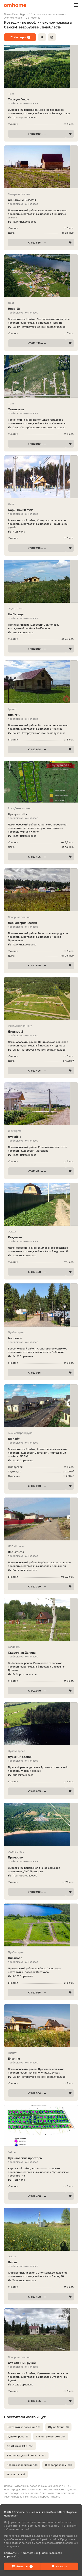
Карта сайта (11, 2556)
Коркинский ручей (41, 510)
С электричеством (51, 2436)
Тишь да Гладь (41, 99)
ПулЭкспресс (18, 2436)
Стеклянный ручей (41, 2363)
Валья (41, 2262)
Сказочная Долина (41, 1653)
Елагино (41, 2059)
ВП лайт (41, 1439)
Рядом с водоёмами (22, 2464)
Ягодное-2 (41, 1031)
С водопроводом (58, 2464)
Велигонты (41, 1552)
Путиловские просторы (41, 2158)
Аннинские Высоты (41, 200)
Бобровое (41, 1338)
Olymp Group (58, 2427)
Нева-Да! (41, 309)
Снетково (41, 1958)
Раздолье (41, 1237)
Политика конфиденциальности (41, 2552)
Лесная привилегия (41, 923)
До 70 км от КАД (20, 2446)
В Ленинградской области (26, 2455)
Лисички (41, 715)
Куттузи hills (41, 814)
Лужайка (41, 1137)
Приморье (41, 1857)
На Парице (41, 614)
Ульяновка (41, 409)
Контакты (10, 2552)
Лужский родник (41, 1757)
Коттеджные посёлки (24, 2427)
